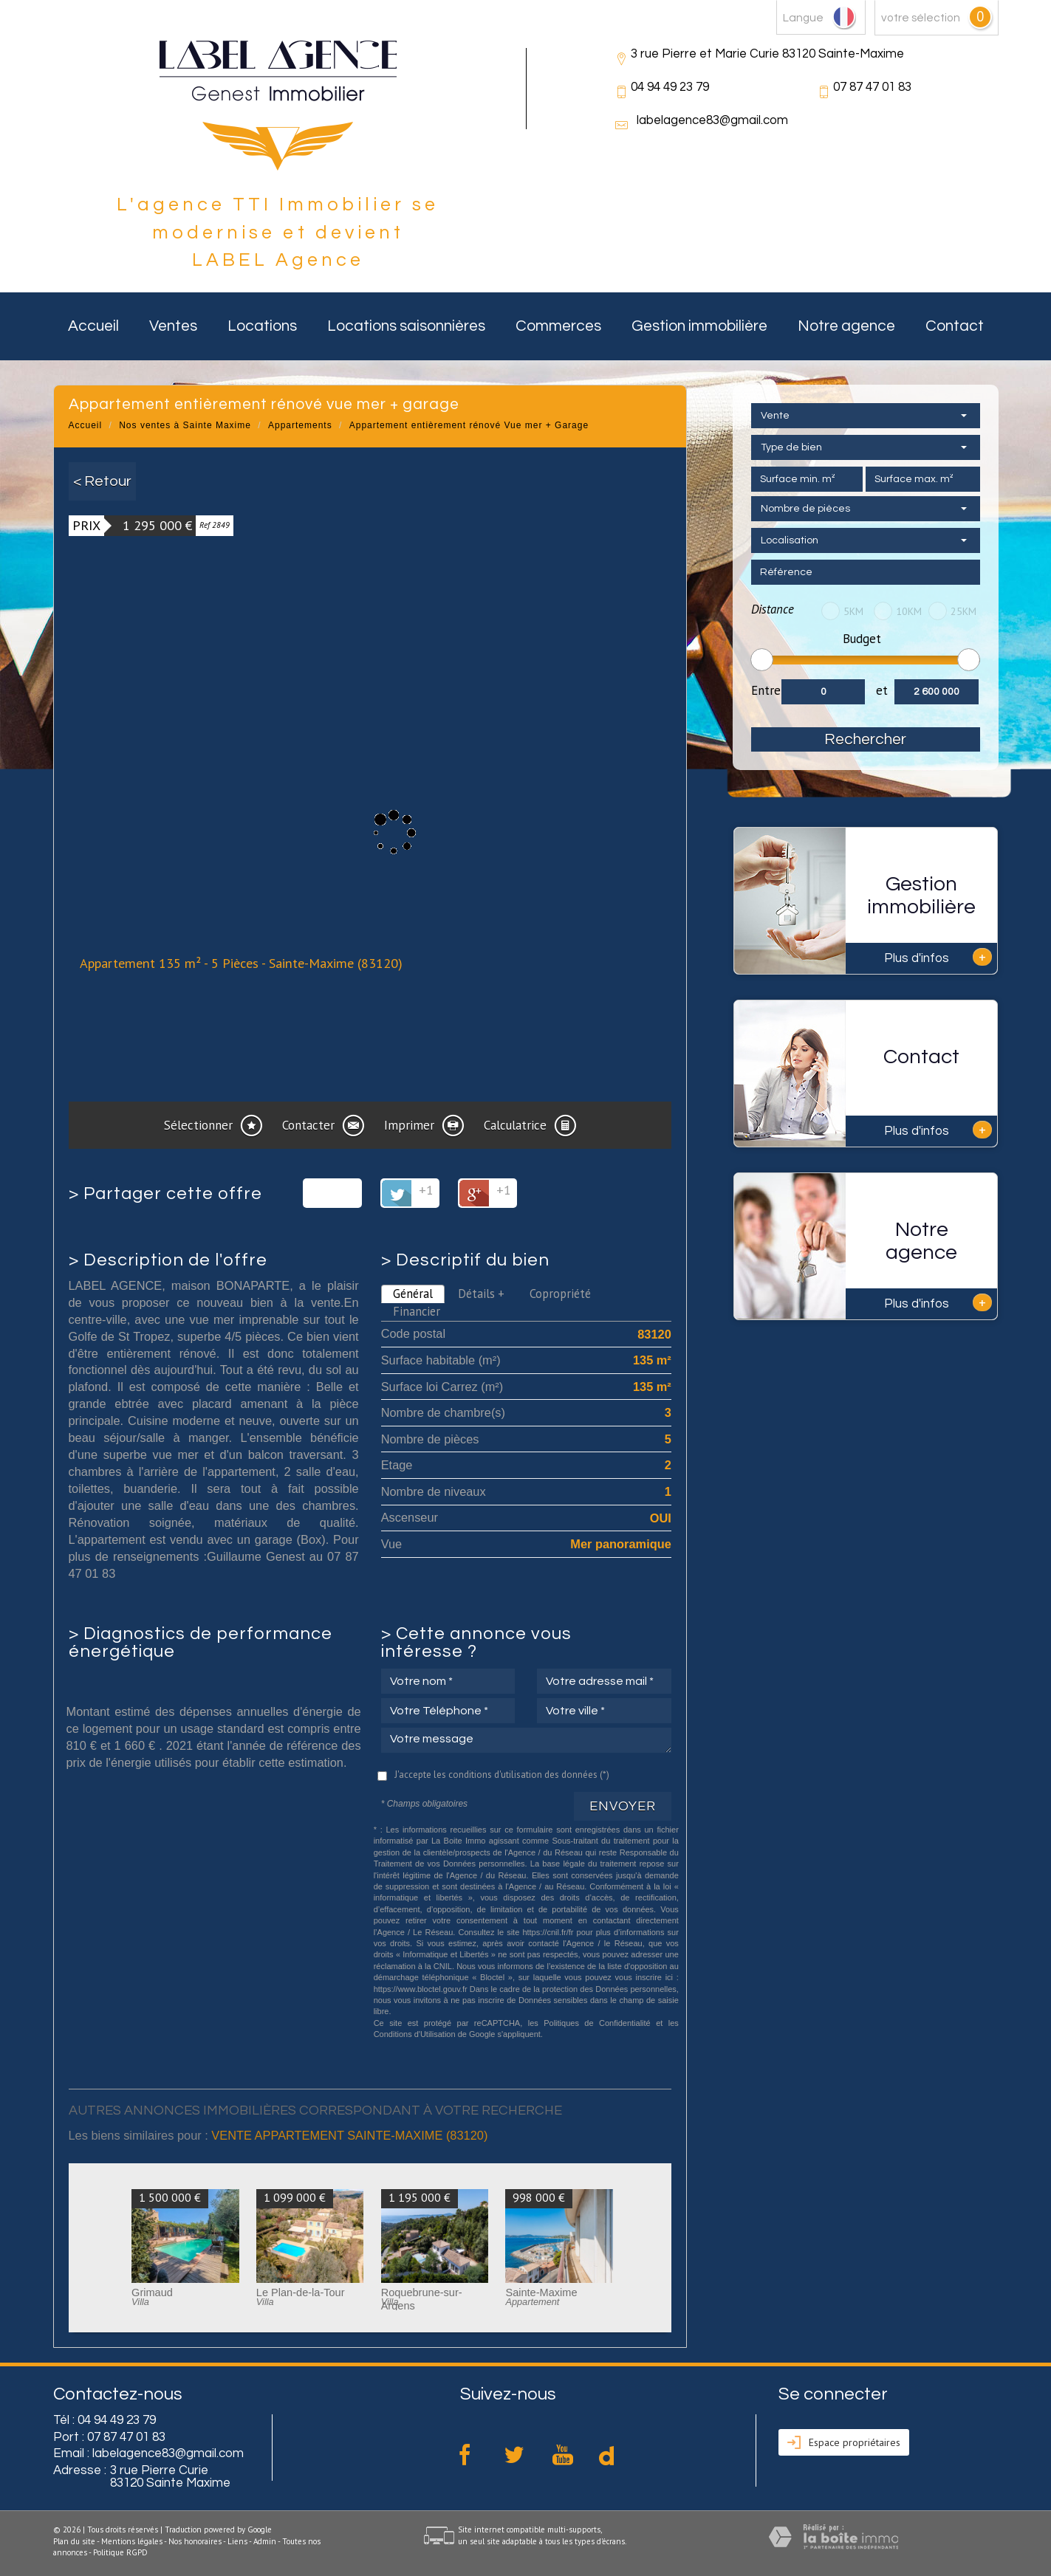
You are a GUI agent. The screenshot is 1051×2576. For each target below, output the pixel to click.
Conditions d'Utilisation (415, 2034)
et (882, 690)
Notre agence (846, 326)
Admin (264, 2541)
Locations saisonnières (406, 326)
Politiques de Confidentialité (597, 2023)
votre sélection (920, 18)
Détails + (481, 1293)
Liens (237, 2541)
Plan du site (74, 2541)
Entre (766, 690)
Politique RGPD (120, 2552)
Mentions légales (131, 2541)
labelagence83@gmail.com (712, 120)
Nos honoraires (195, 2541)
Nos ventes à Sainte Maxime (185, 425)
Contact (954, 326)
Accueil (93, 326)
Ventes (173, 326)
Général (413, 1293)
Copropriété (560, 1293)
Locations (262, 326)
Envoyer (622, 1806)
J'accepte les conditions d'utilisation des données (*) (501, 1774)
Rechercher (865, 739)
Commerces (558, 326)
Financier (416, 1311)
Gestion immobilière (699, 326)
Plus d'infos (938, 957)
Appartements (300, 425)
